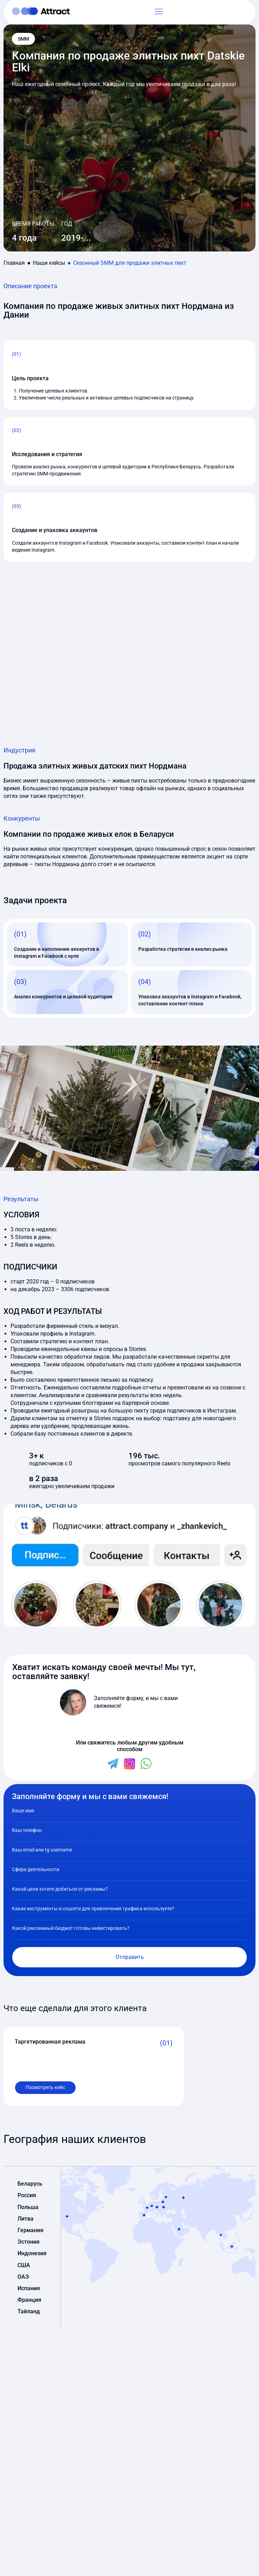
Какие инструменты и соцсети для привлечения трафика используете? (93, 1908)
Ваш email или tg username (42, 1849)
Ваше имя (23, 1810)
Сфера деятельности (35, 1869)
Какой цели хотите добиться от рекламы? (60, 1889)
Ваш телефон (27, 1830)
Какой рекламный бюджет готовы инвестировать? (71, 1928)
